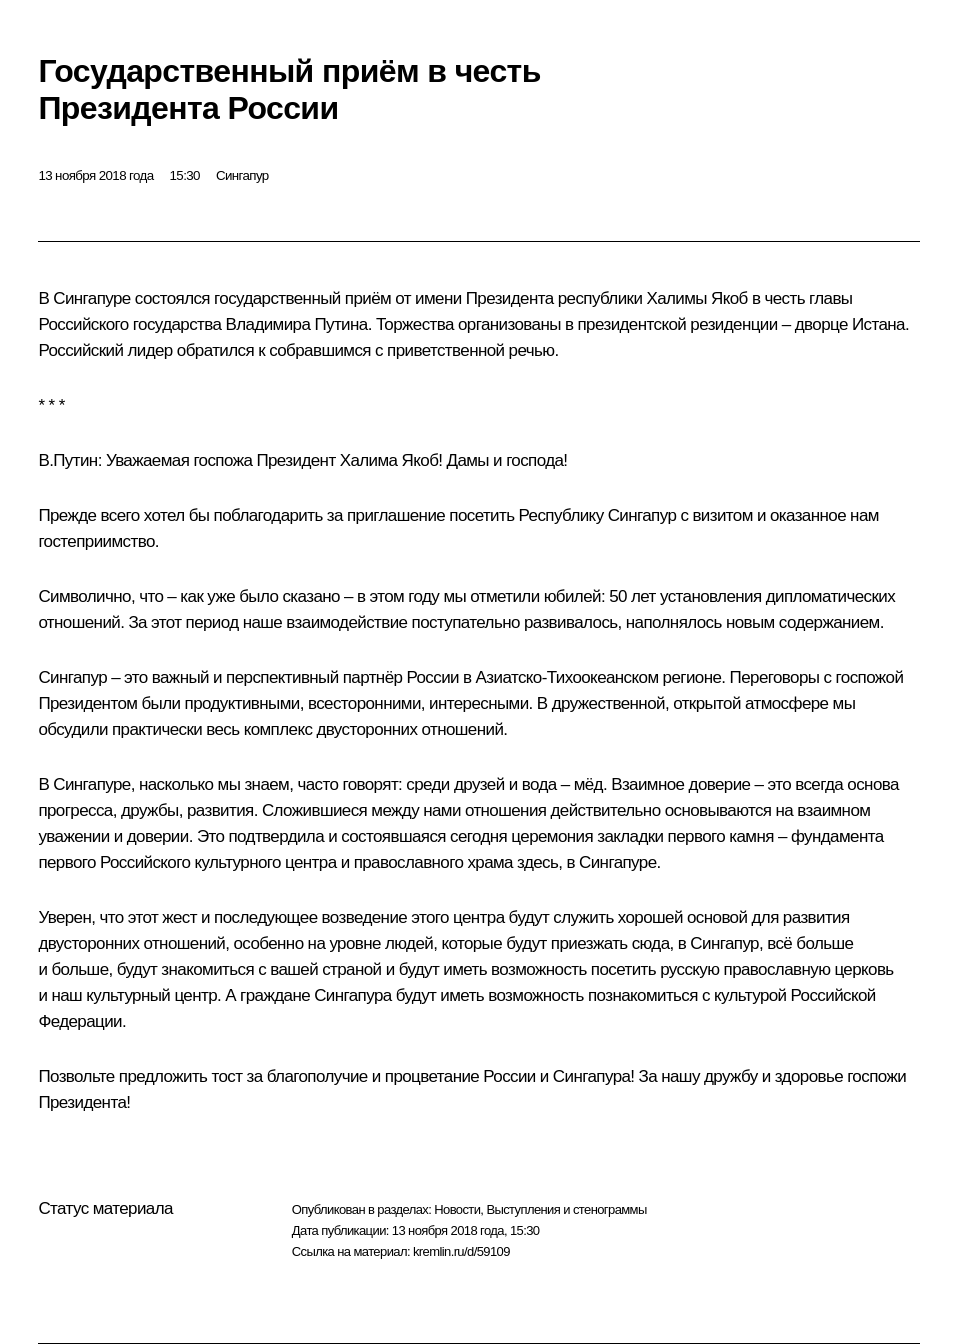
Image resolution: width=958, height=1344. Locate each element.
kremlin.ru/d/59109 (461, 1251)
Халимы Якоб (696, 298)
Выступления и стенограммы (566, 1209)
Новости (457, 1209)
